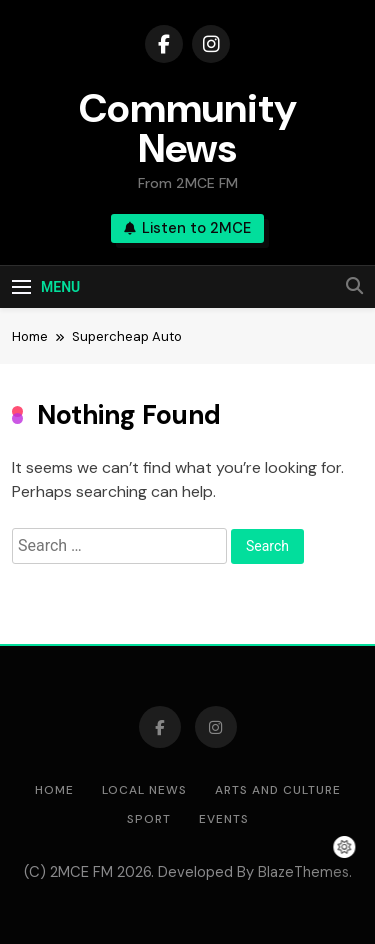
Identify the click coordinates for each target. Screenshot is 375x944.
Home (54, 790)
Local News (144, 790)
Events (224, 819)
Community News (188, 128)
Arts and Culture (278, 790)
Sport (149, 819)
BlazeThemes (303, 872)
